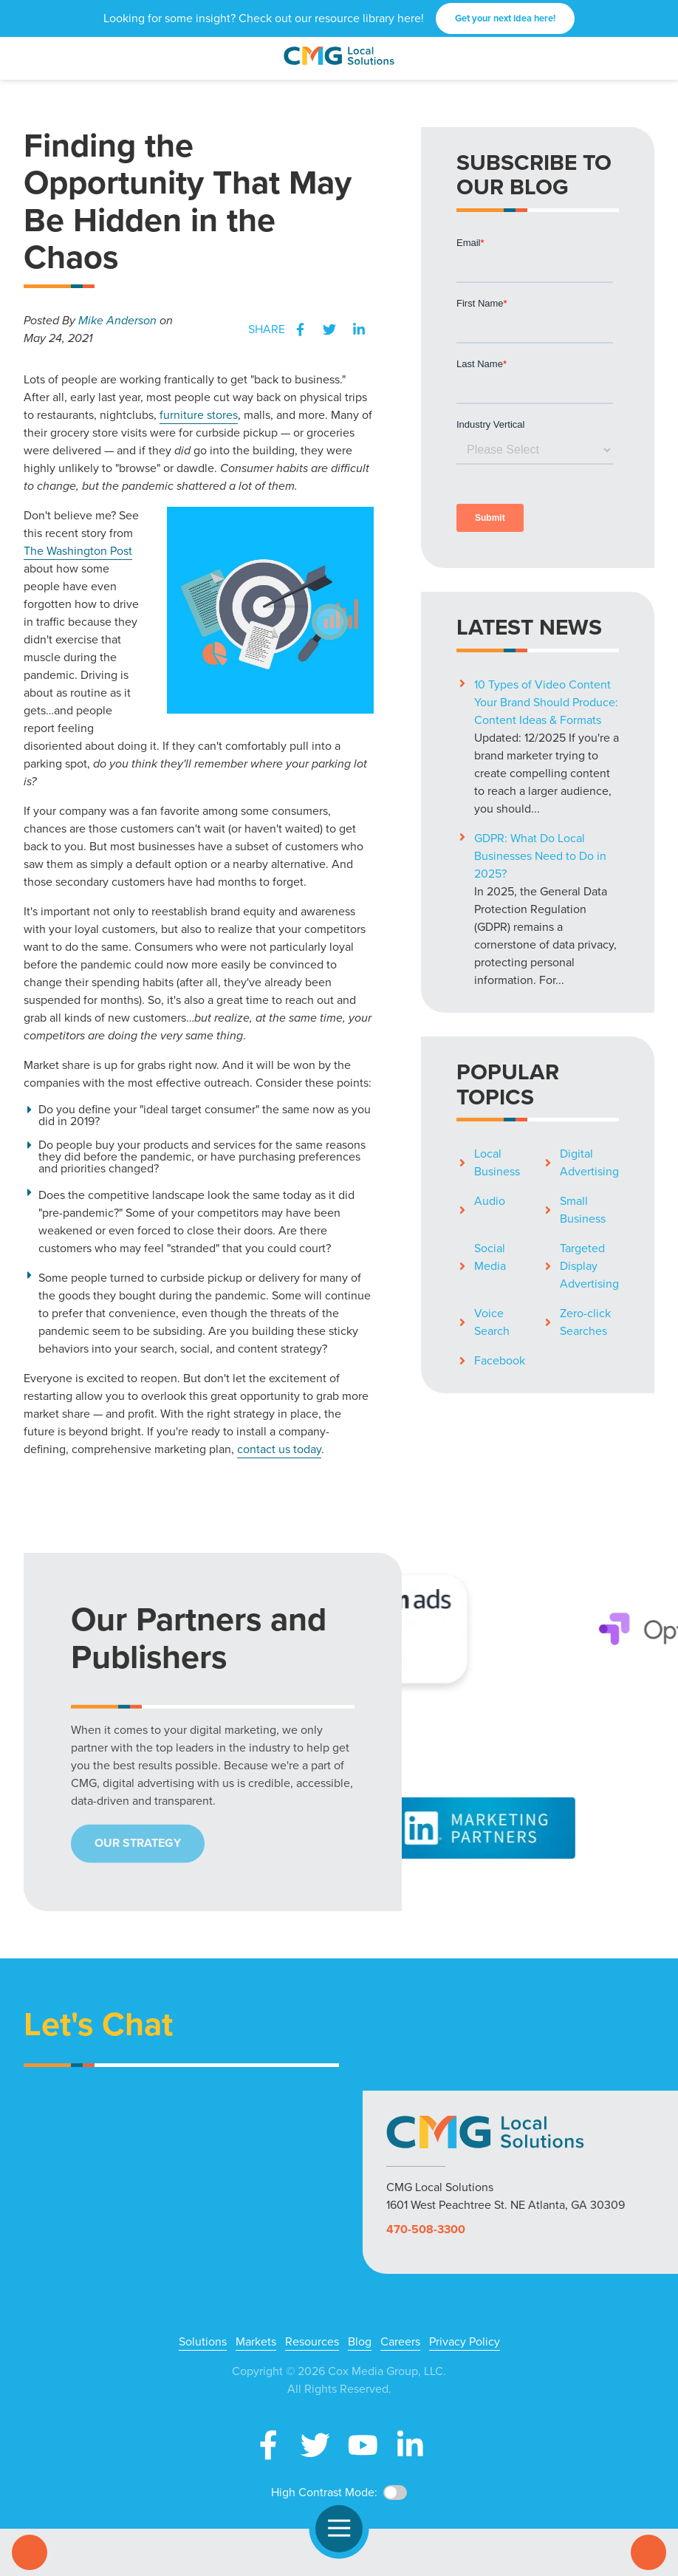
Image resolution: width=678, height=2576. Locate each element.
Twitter (329, 329)
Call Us (29, 2552)
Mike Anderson (117, 320)
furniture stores (199, 414)
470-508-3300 (425, 2229)
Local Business (497, 1162)
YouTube (362, 2445)
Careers (400, 2342)
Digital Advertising (589, 1162)
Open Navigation (345, 2529)
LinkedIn (359, 329)
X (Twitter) (315, 2445)
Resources (312, 2342)
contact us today (279, 1449)
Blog (359, 2342)
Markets (256, 2342)
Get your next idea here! (505, 18)
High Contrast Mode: (324, 2492)
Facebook (300, 329)
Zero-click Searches (585, 1322)
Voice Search (492, 1322)
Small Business (583, 1209)
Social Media (490, 1257)
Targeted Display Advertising (589, 1266)
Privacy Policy (464, 2342)
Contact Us (648, 2552)
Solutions (203, 2342)
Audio (489, 1200)
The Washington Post (78, 550)
